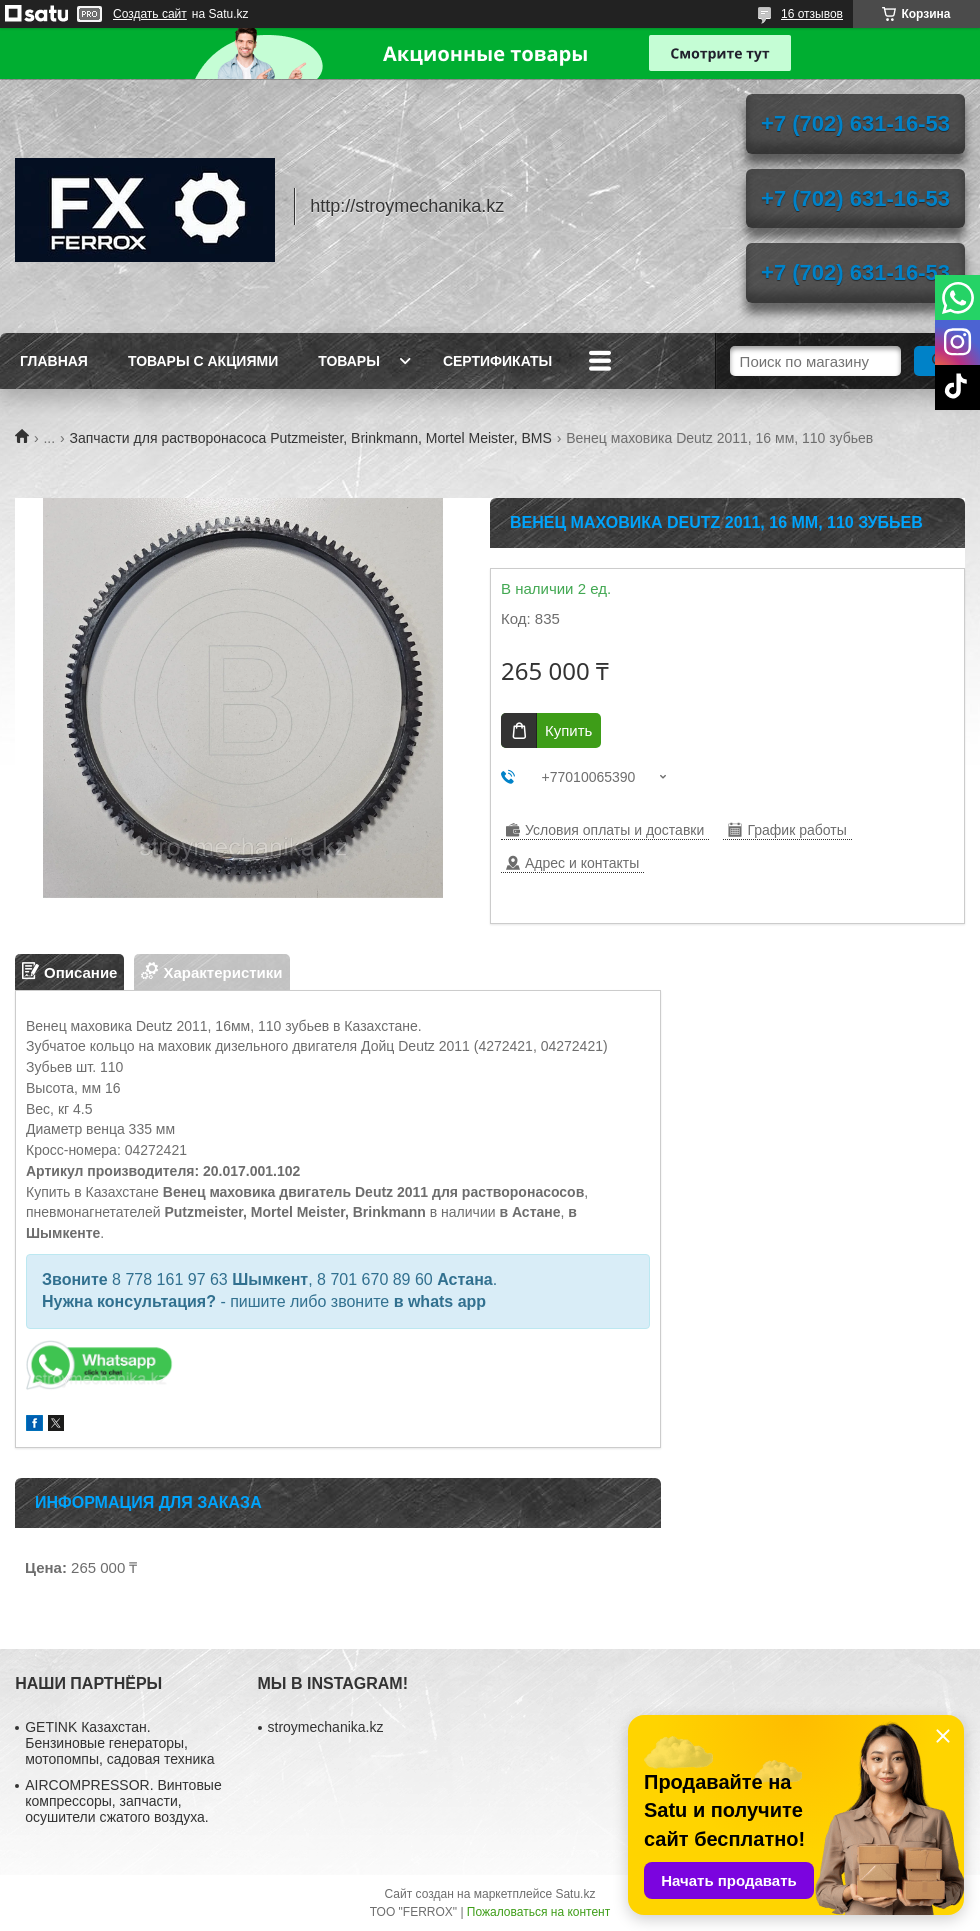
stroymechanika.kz (326, 1727)
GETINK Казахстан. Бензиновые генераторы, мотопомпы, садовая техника (119, 1743)
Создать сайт (150, 14)
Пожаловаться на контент (538, 1912)
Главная (54, 361)
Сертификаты (497, 361)
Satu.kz (575, 1894)
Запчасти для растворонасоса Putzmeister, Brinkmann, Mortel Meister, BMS (311, 438)
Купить (568, 730)
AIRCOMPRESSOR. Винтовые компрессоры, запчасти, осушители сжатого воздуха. (123, 1801)
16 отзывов (812, 14)
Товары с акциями (203, 361)
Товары (349, 361)
